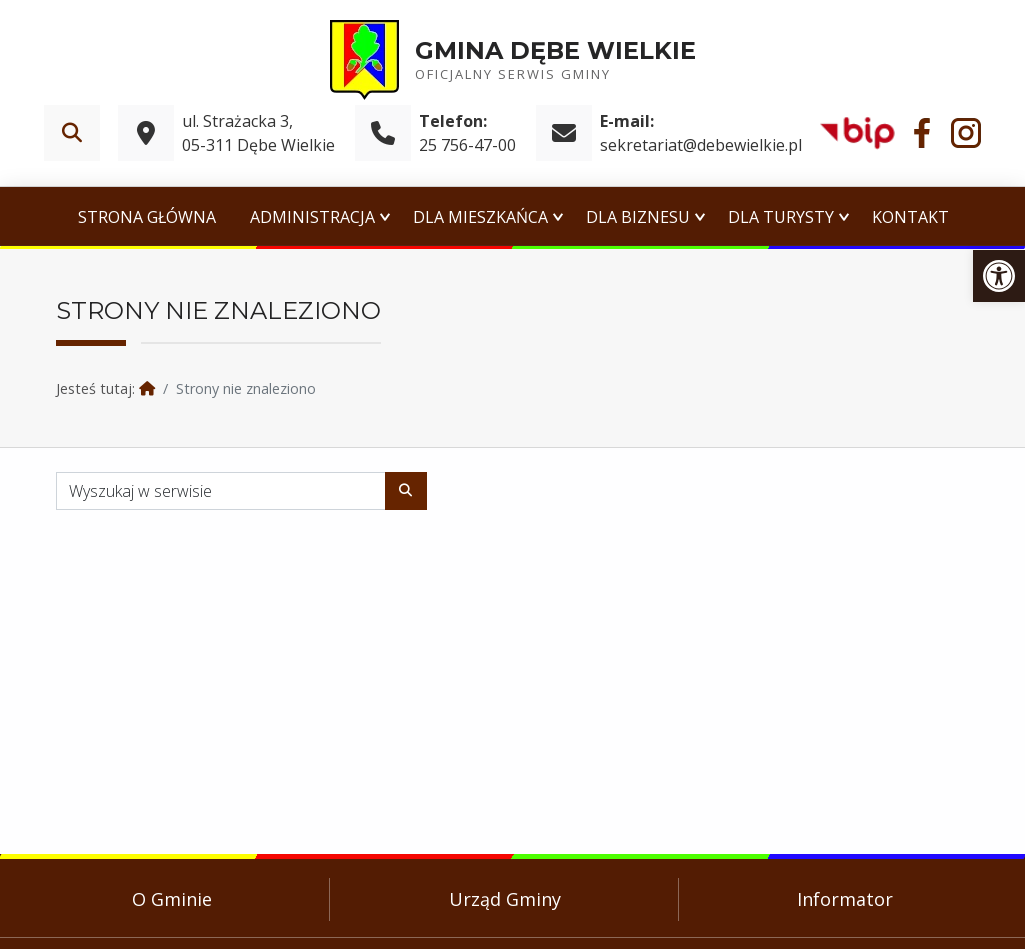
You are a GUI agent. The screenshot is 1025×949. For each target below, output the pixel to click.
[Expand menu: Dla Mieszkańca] (558, 217)
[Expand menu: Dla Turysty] (844, 217)
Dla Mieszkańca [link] (480, 217)
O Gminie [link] (172, 899)
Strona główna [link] (147, 217)
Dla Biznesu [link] (638, 217)
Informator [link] (845, 899)
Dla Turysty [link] (781, 217)
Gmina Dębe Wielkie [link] (555, 50)
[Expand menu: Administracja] (385, 217)
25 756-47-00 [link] (467, 145)
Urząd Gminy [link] (505, 899)
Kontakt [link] (910, 217)
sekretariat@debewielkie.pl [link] (701, 145)
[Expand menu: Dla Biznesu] (700, 217)
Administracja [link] (312, 217)
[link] (999, 276)
